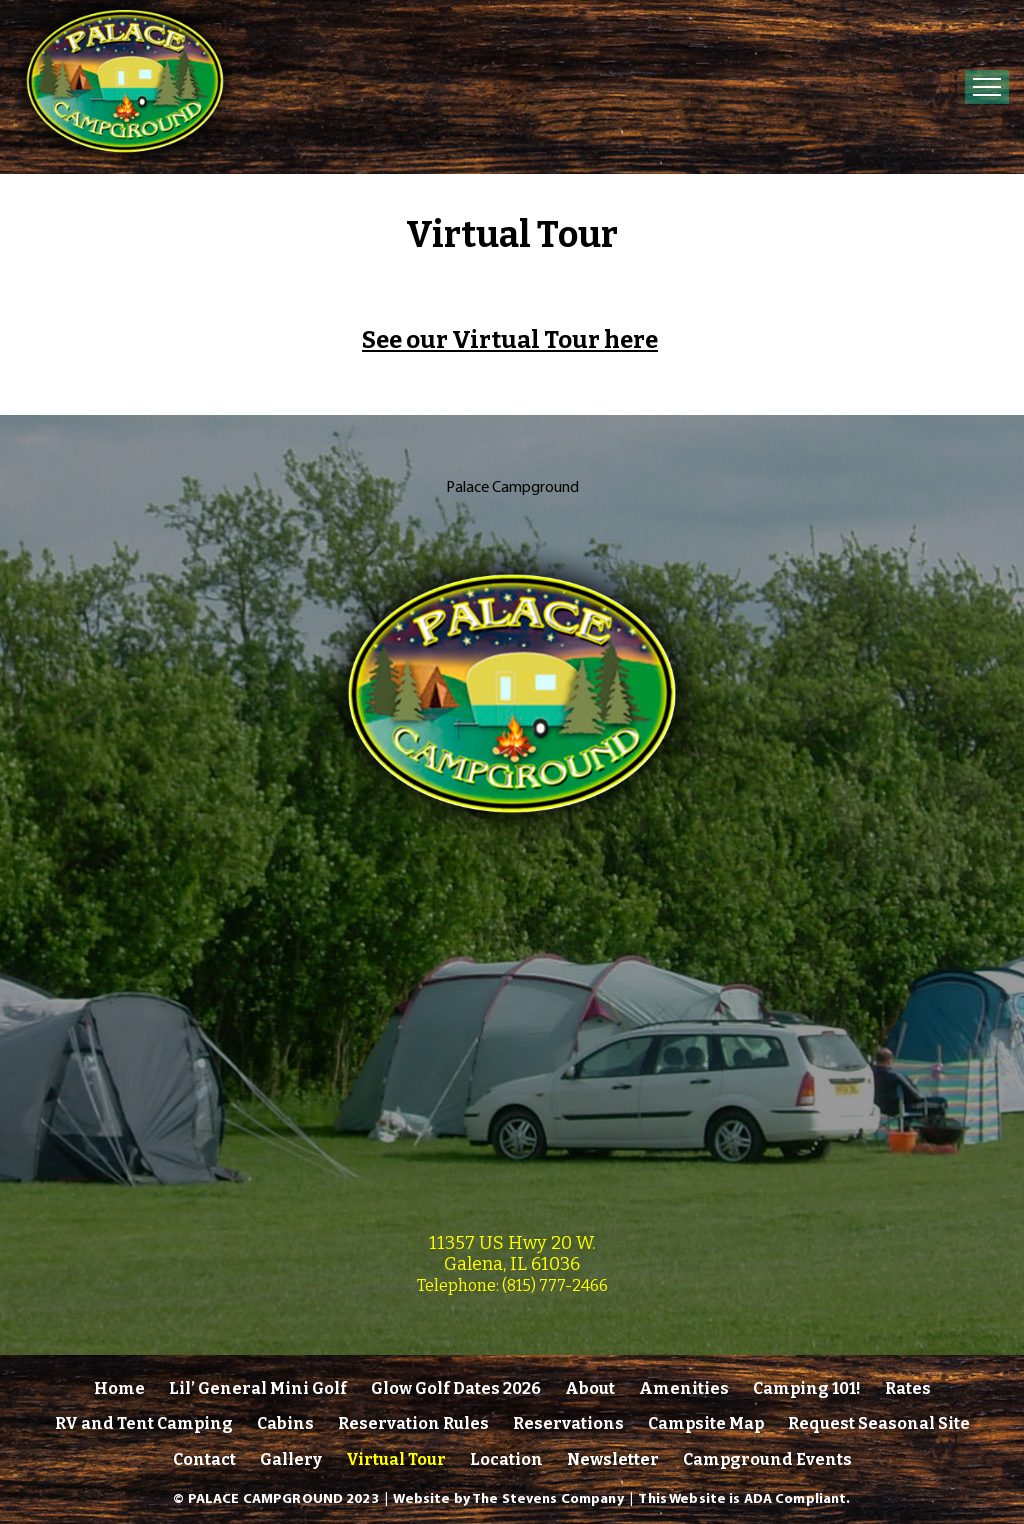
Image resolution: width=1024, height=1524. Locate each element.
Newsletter (613, 1459)
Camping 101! (807, 1388)
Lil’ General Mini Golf (258, 1388)
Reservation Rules (413, 1423)
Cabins (285, 1423)
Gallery (291, 1459)
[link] (512, 843)
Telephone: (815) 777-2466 (512, 1285)
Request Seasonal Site (879, 1423)
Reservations (568, 1423)
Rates (908, 1388)
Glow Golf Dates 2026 (456, 1388)
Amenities (684, 1388)
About (590, 1388)
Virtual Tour (396, 1459)
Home (119, 1388)
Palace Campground (512, 486)
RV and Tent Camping (144, 1423)
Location (506, 1459)
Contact (204, 1459)
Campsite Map (706, 1423)
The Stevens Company (548, 1498)
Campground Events (767, 1459)
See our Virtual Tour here (510, 340)
